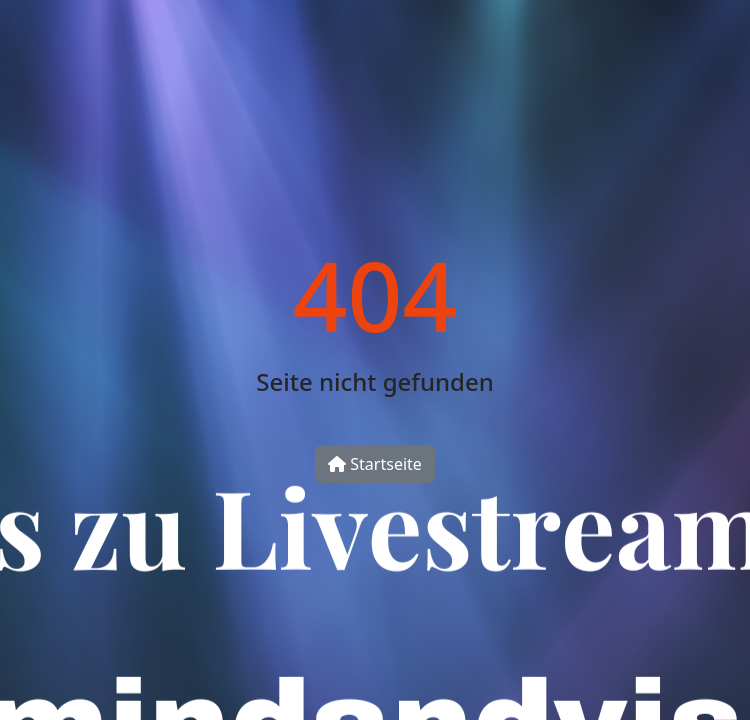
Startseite (375, 464)
